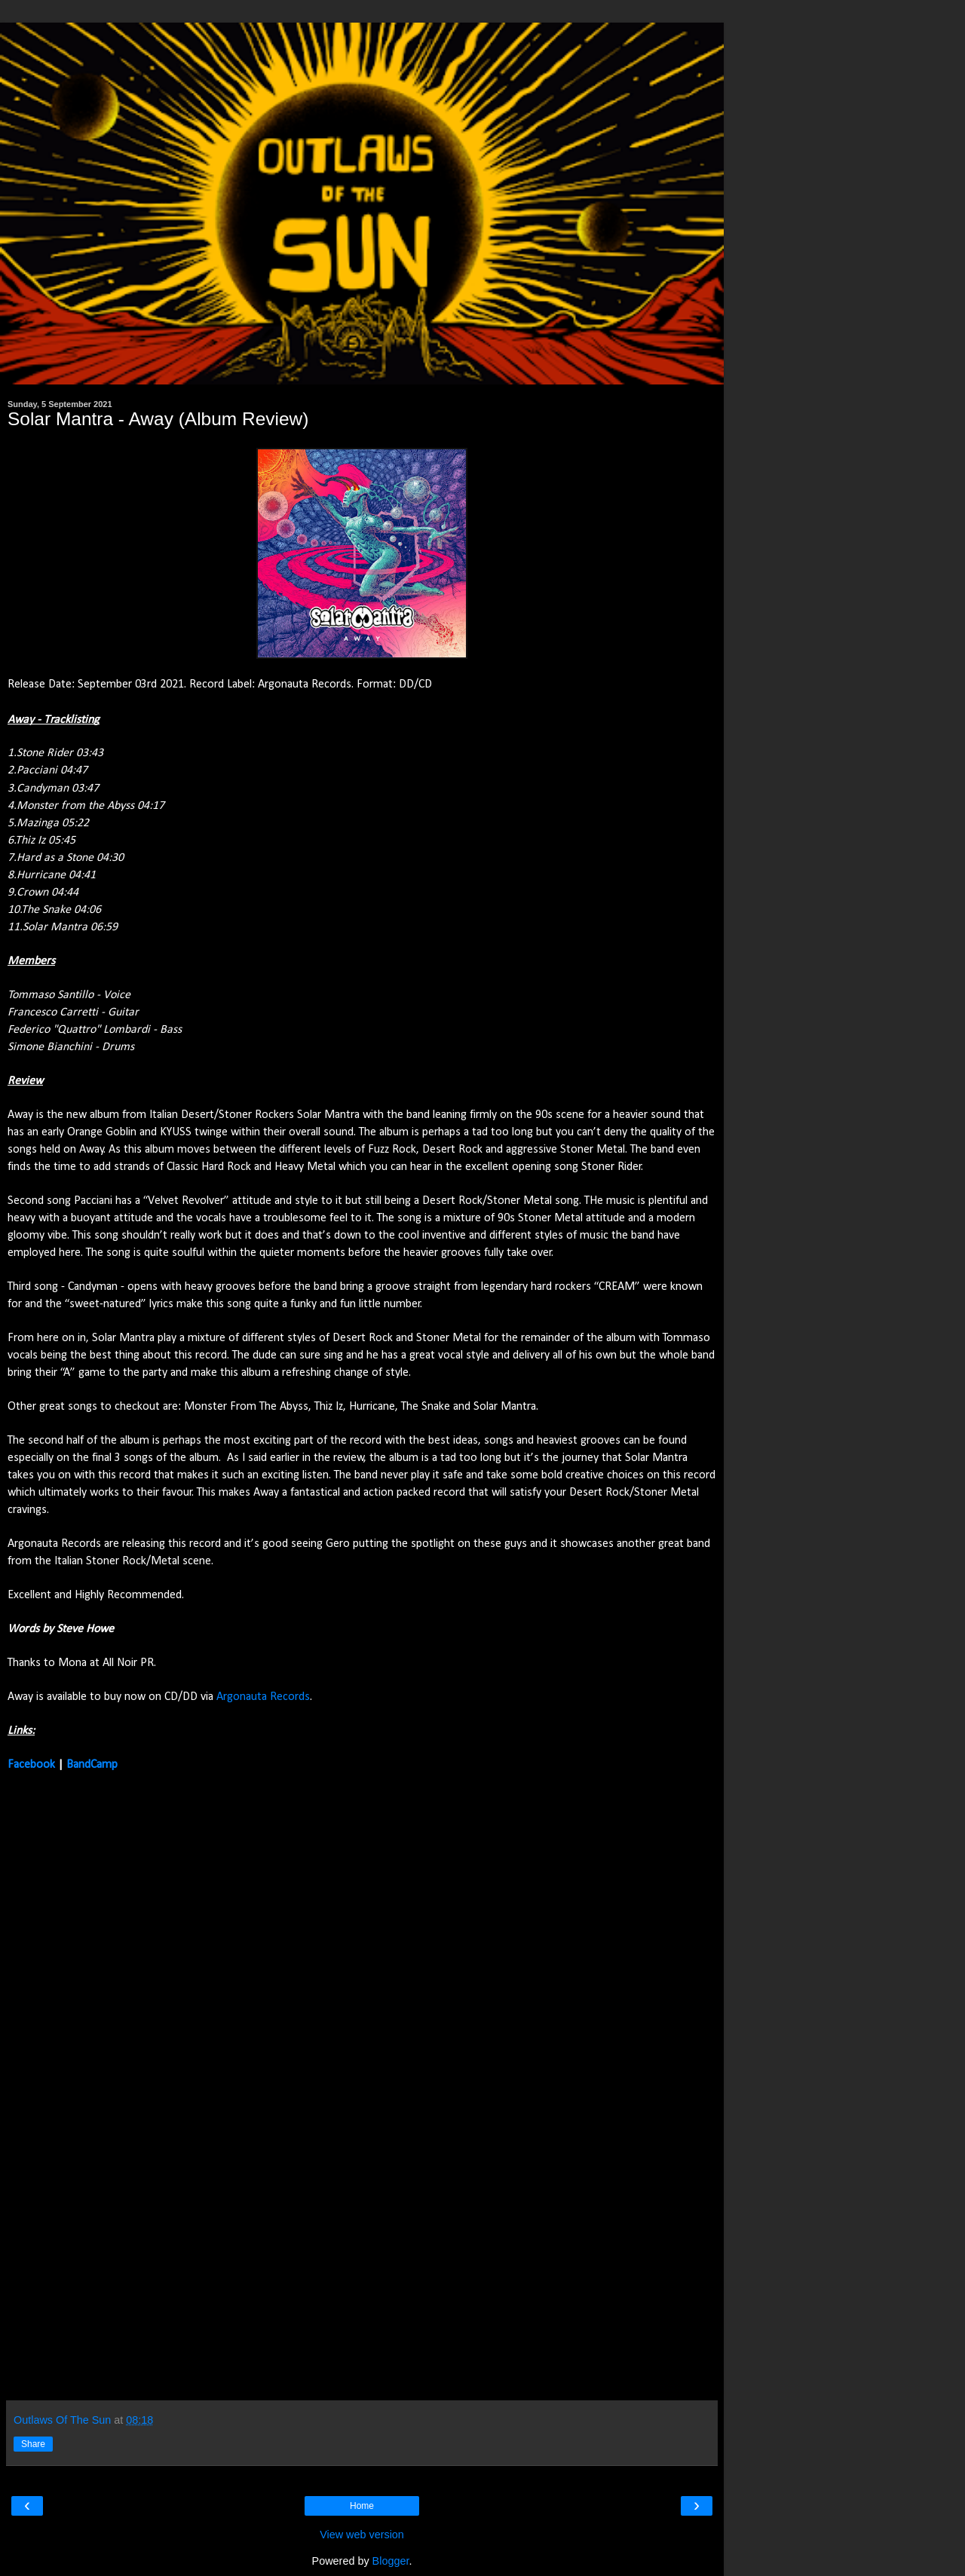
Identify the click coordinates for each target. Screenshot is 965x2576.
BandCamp (92, 1765)
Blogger (390, 2561)
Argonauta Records (263, 1697)
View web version (362, 2535)
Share (33, 2444)
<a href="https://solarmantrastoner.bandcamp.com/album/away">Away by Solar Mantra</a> (139, 2084)
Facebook (31, 1765)
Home (362, 2506)
